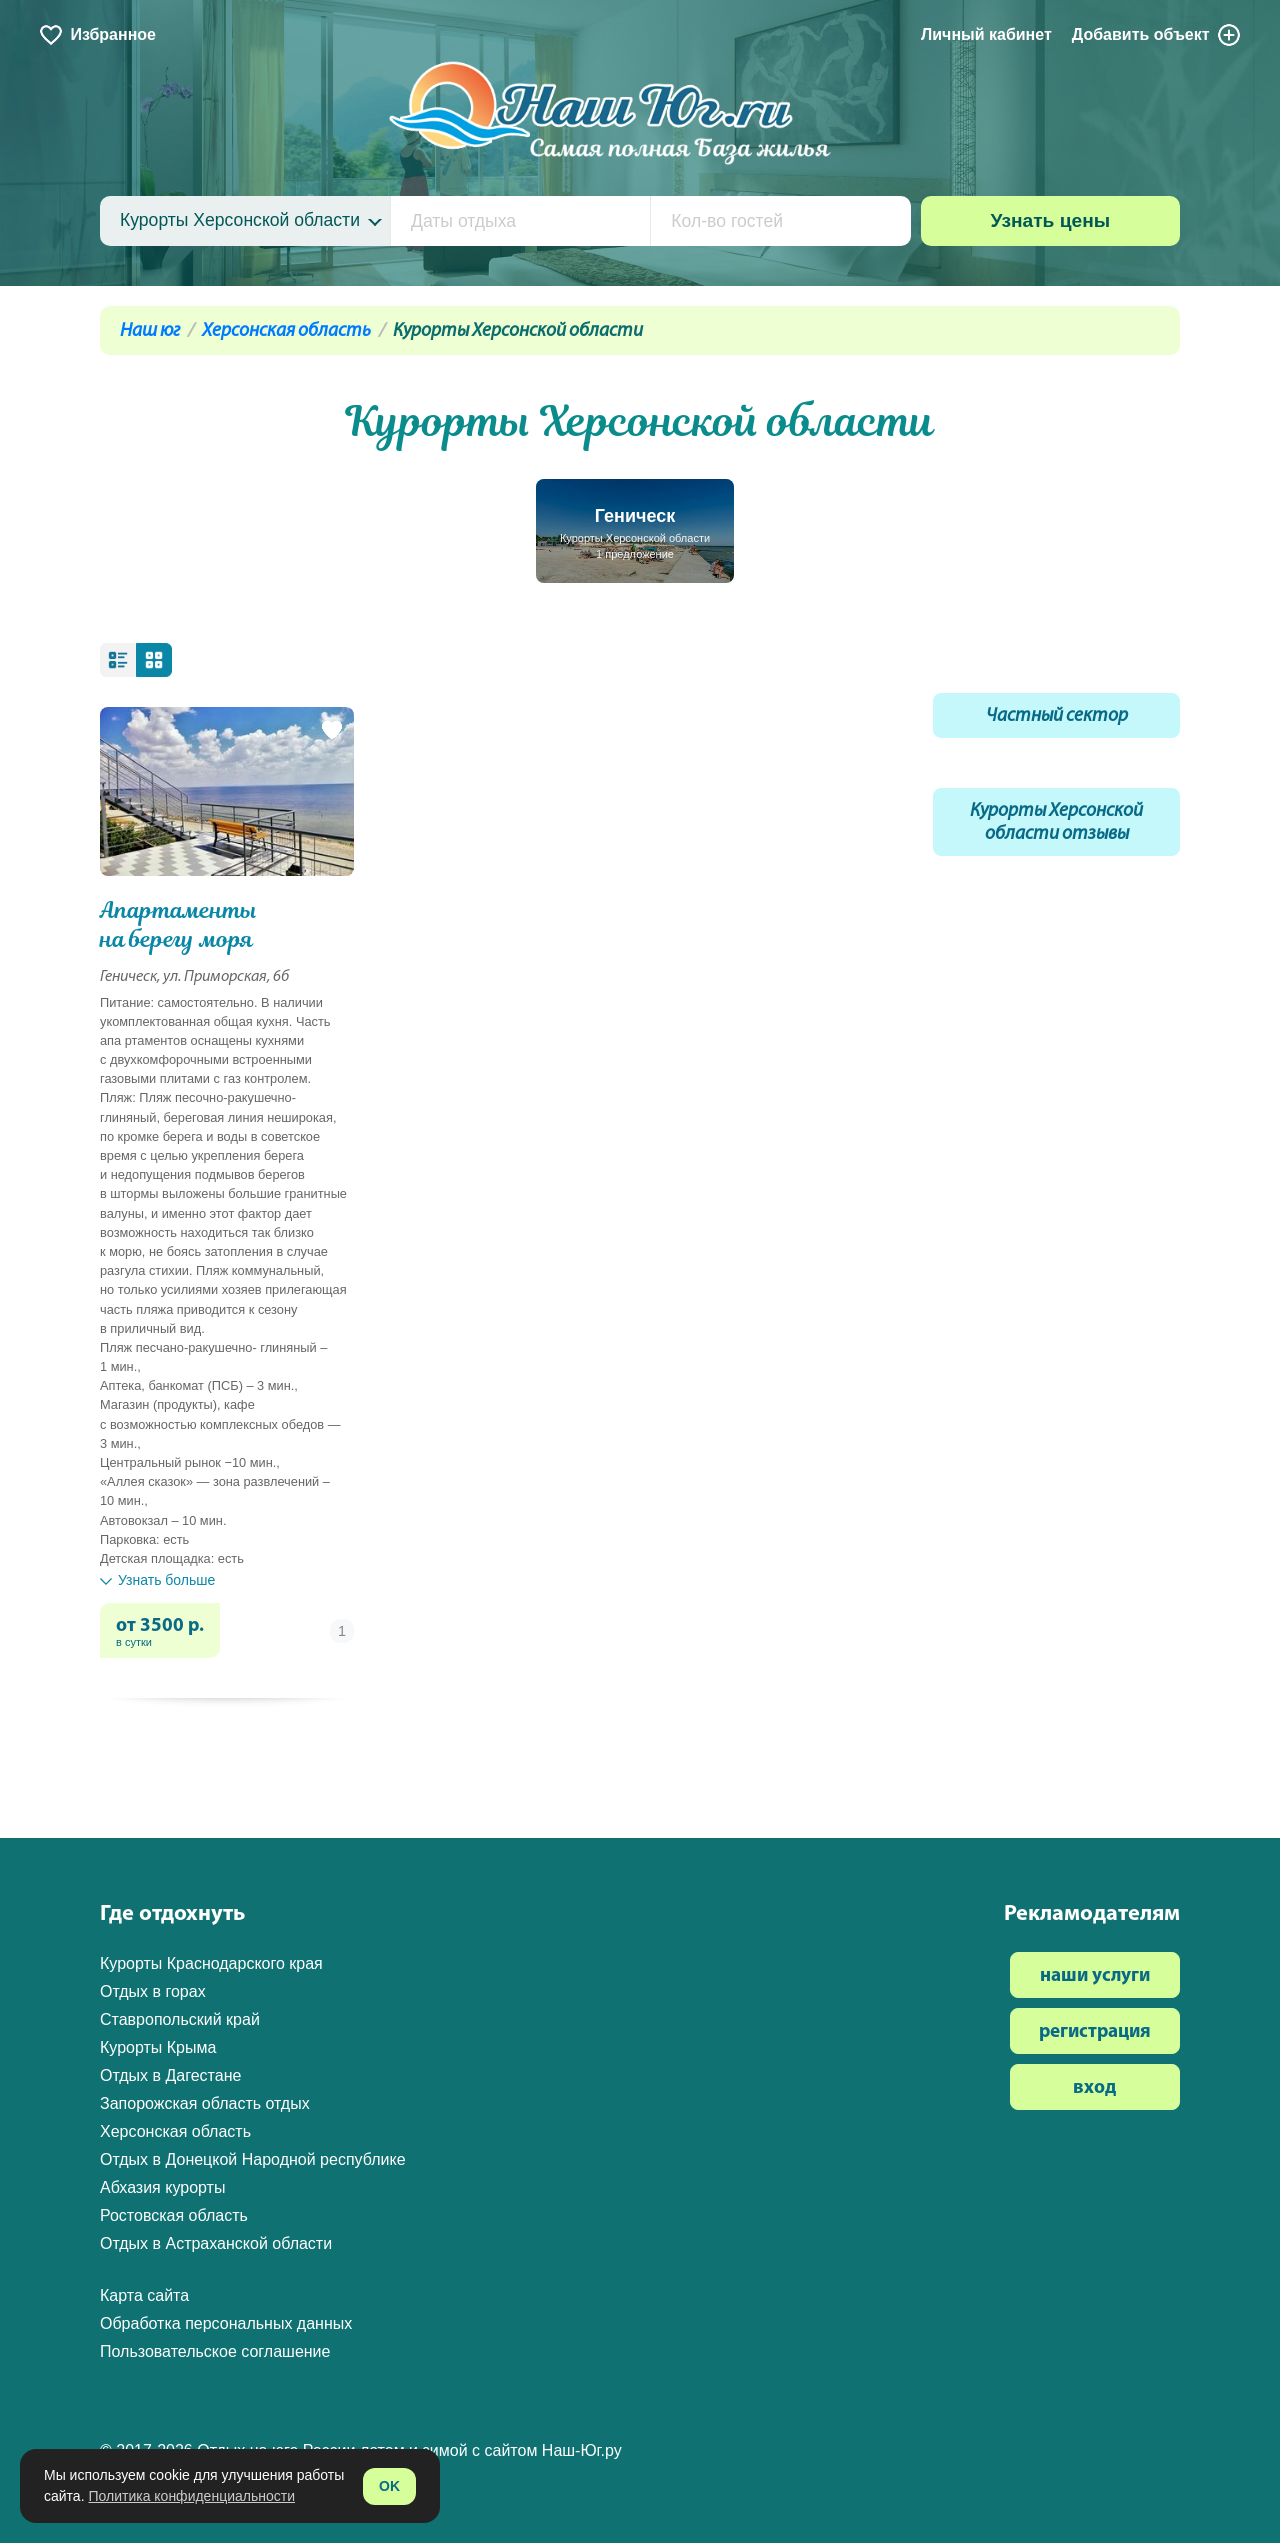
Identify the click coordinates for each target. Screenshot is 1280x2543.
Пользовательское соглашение (215, 2351)
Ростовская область (174, 2215)
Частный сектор (1057, 716)
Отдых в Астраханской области (216, 2243)
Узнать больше (157, 1580)
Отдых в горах (153, 1991)
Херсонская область (286, 331)
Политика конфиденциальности (191, 2496)
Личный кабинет (986, 34)
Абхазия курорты (162, 2187)
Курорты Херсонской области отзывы (1056, 823)
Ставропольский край (180, 2019)
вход (1094, 2088)
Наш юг (150, 331)
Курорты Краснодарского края (211, 1963)
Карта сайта (144, 2295)
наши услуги (1095, 1976)
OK (389, 2486)
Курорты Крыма (158, 2047)
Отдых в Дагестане (170, 2075)
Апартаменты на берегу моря (178, 925)
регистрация (1095, 2032)
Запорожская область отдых (205, 2103)
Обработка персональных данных (226, 2323)
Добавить (1157, 35)
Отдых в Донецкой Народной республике (253, 2159)
